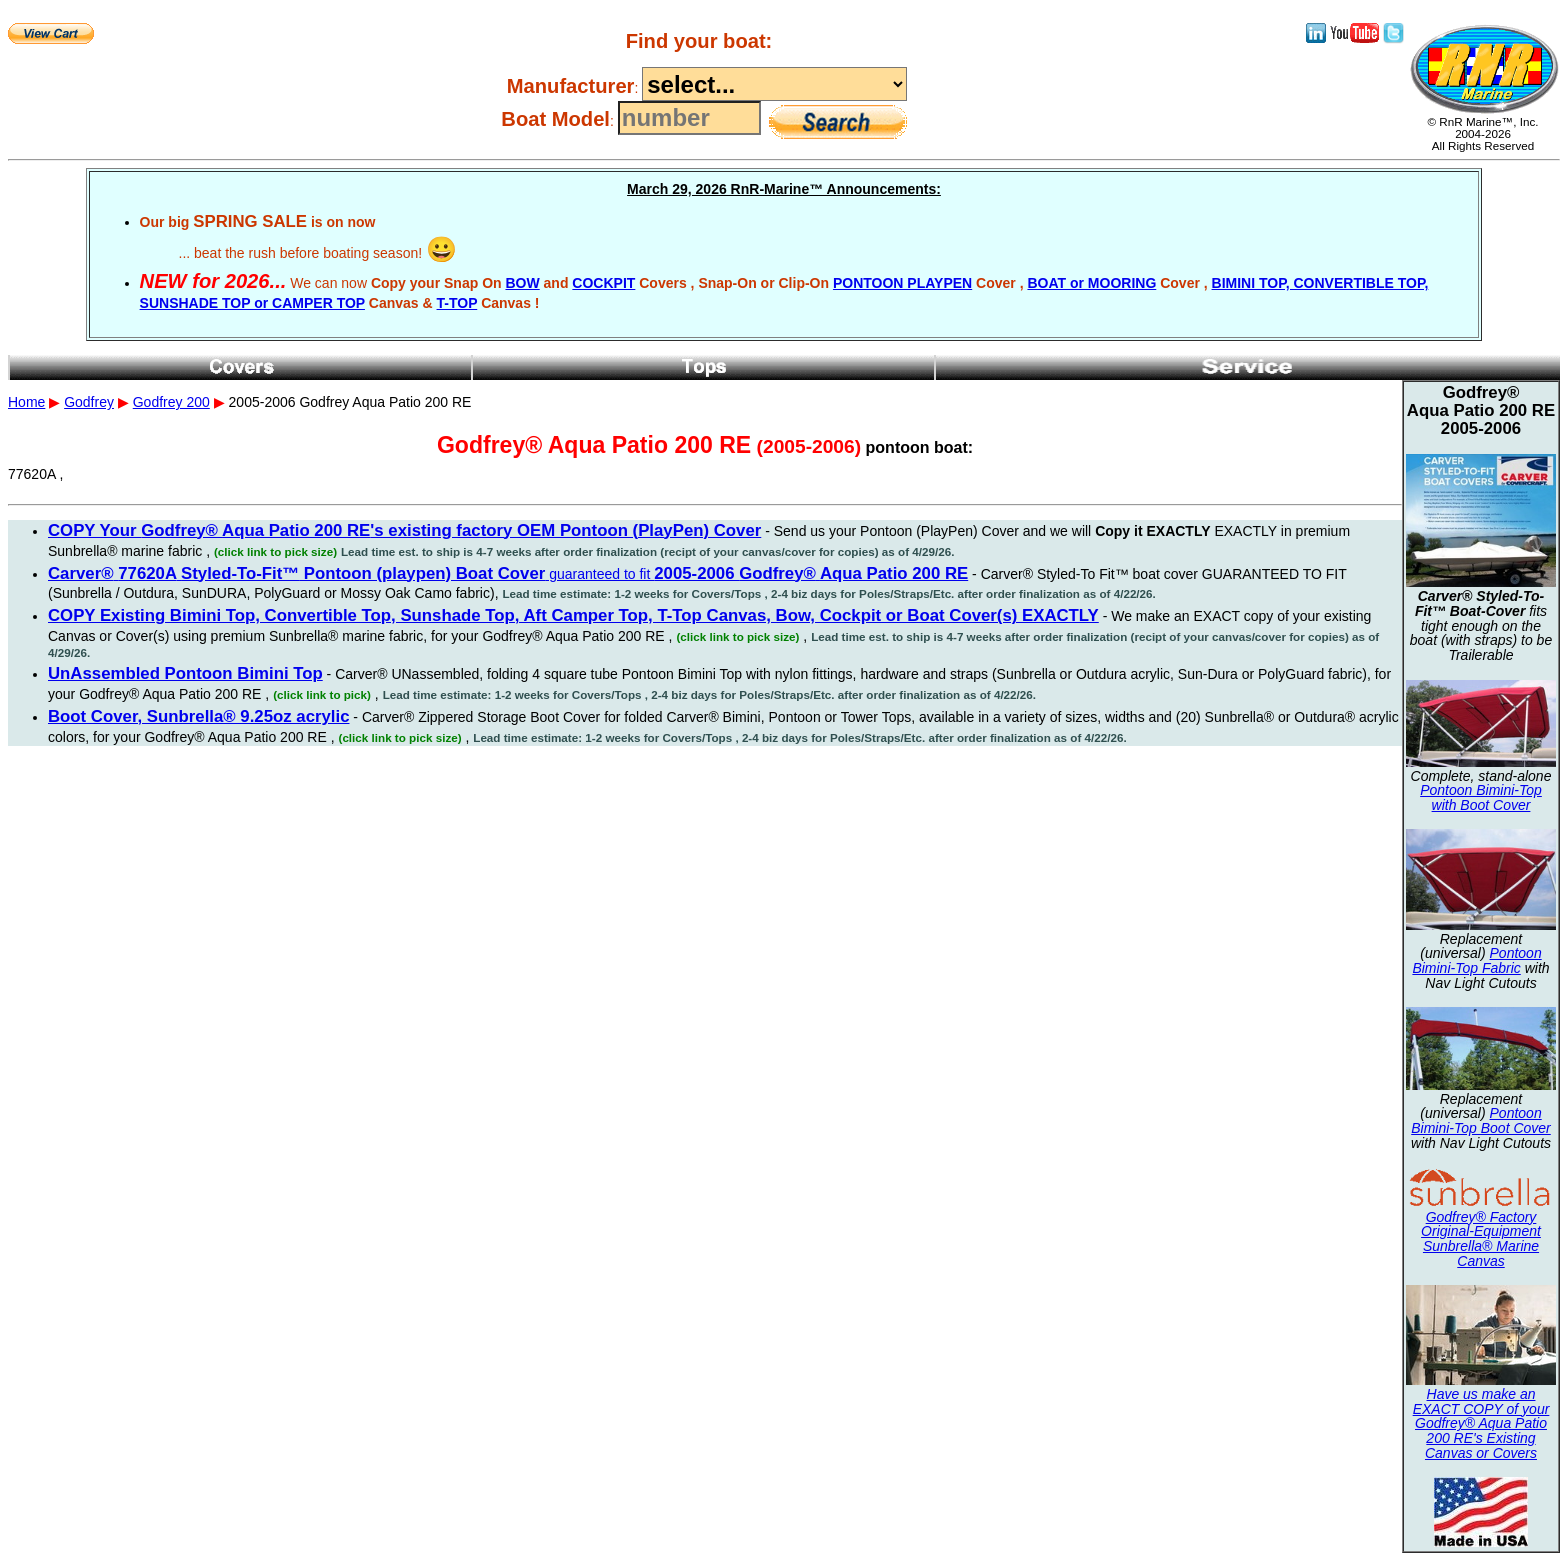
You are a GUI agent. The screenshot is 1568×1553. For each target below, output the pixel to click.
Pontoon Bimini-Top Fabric (1476, 960)
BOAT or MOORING (1091, 283)
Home (26, 402)
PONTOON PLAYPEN (902, 283)
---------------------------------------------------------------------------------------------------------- (774, 84)
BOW (522, 283)
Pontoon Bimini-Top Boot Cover (1481, 1120)
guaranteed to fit (508, 574)
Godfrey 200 (171, 402)
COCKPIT (603, 283)
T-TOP (457, 303)
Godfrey (89, 402)
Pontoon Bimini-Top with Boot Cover (1481, 797)
